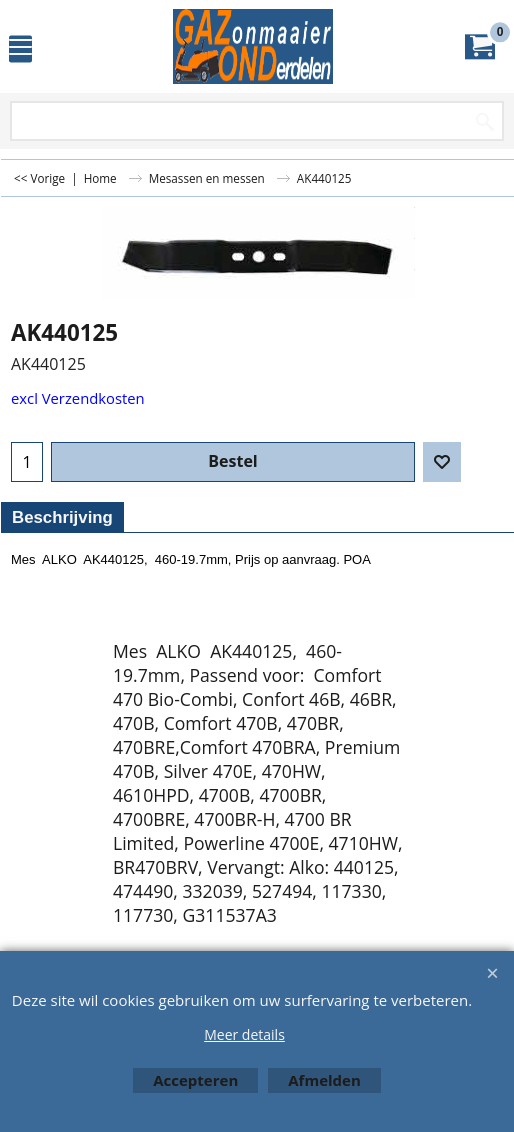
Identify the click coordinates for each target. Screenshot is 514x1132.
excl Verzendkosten (78, 398)
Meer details (244, 1034)
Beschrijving (62, 517)
